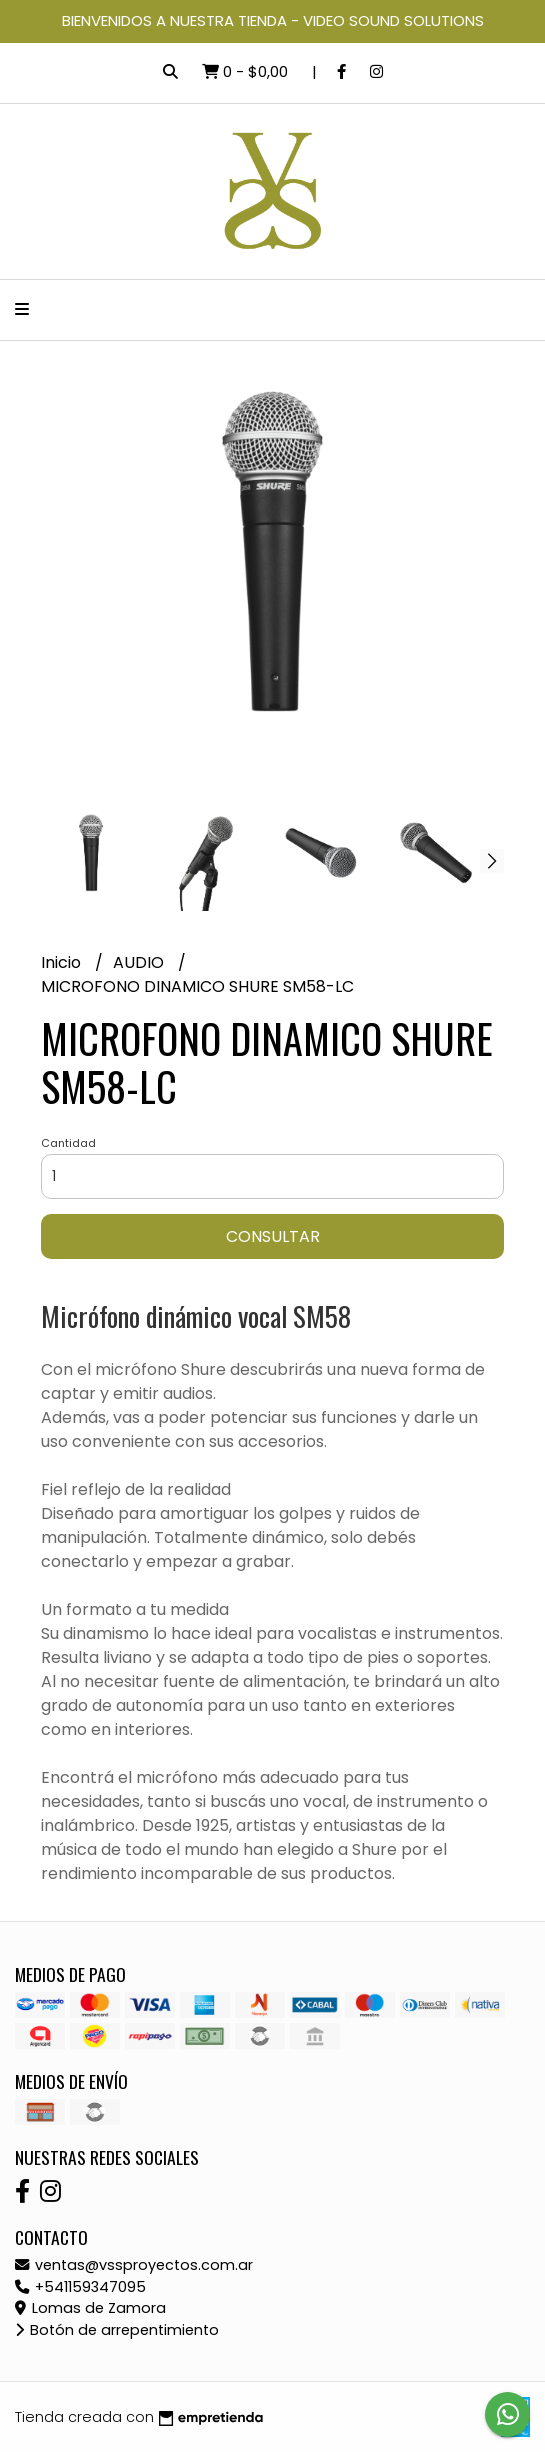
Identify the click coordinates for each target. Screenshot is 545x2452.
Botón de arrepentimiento (117, 2330)
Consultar (273, 1236)
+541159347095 (80, 2287)
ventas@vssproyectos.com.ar (134, 2265)
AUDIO (140, 962)
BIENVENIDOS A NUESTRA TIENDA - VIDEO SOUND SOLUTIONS (273, 20)
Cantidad (68, 1143)
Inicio (63, 962)
